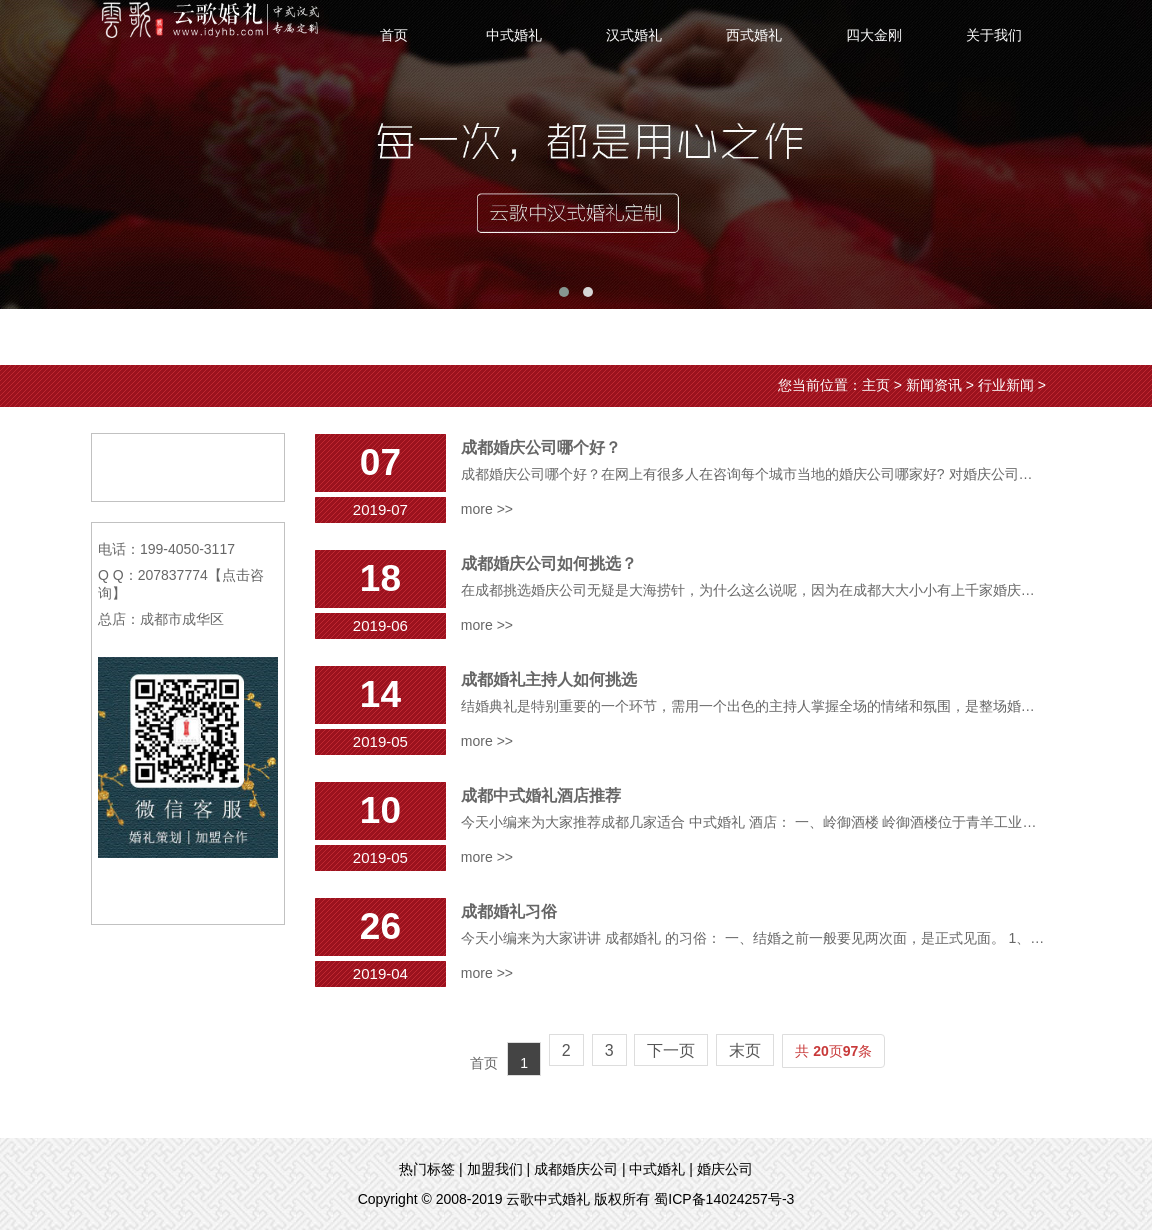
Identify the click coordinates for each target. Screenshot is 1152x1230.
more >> (487, 509)
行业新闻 (1006, 385)
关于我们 (994, 35)
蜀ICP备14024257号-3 (724, 1199)
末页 (745, 1050)
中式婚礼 (514, 35)
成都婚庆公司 (576, 1169)
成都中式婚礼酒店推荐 (541, 795)
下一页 (671, 1050)
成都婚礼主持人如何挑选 (549, 679)
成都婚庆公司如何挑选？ (549, 563)
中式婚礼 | (661, 1169)
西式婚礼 (754, 35)
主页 (876, 385)
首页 (394, 35)
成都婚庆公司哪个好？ (541, 447)
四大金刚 (874, 35)
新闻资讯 (934, 385)
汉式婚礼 (634, 35)
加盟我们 (495, 1169)
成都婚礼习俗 (509, 911)
